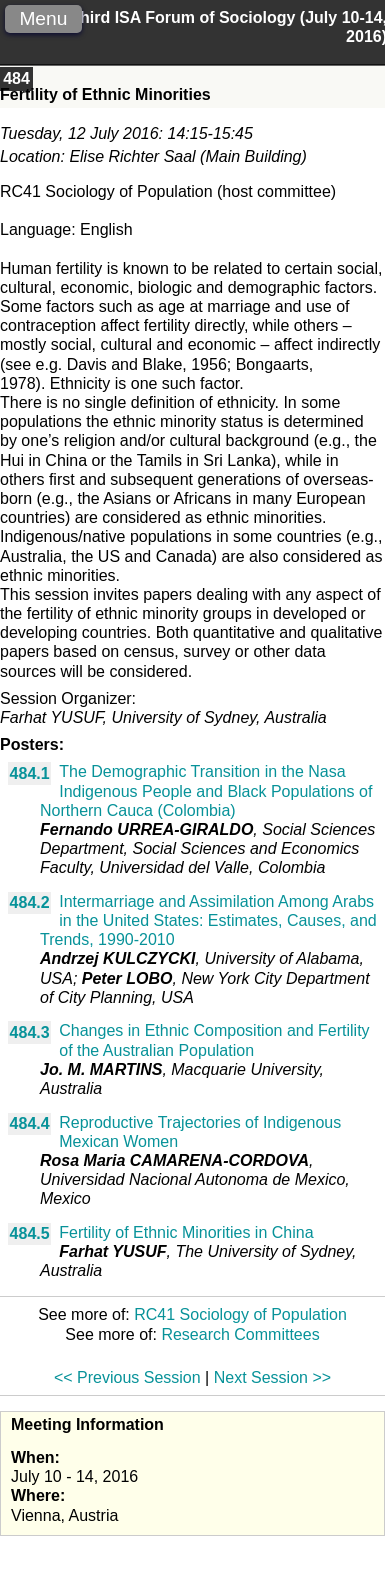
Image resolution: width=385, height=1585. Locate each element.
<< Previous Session (127, 1377)
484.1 (30, 773)
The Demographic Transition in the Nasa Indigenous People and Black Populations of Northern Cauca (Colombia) (206, 790)
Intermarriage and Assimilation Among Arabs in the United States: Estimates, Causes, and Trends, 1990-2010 (208, 920)
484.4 (30, 1123)
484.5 (30, 1233)
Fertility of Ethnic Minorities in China (186, 1232)
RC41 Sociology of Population (240, 1314)
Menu (43, 18)
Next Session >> (272, 1377)
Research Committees (240, 1334)
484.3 (30, 1032)
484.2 (30, 902)
